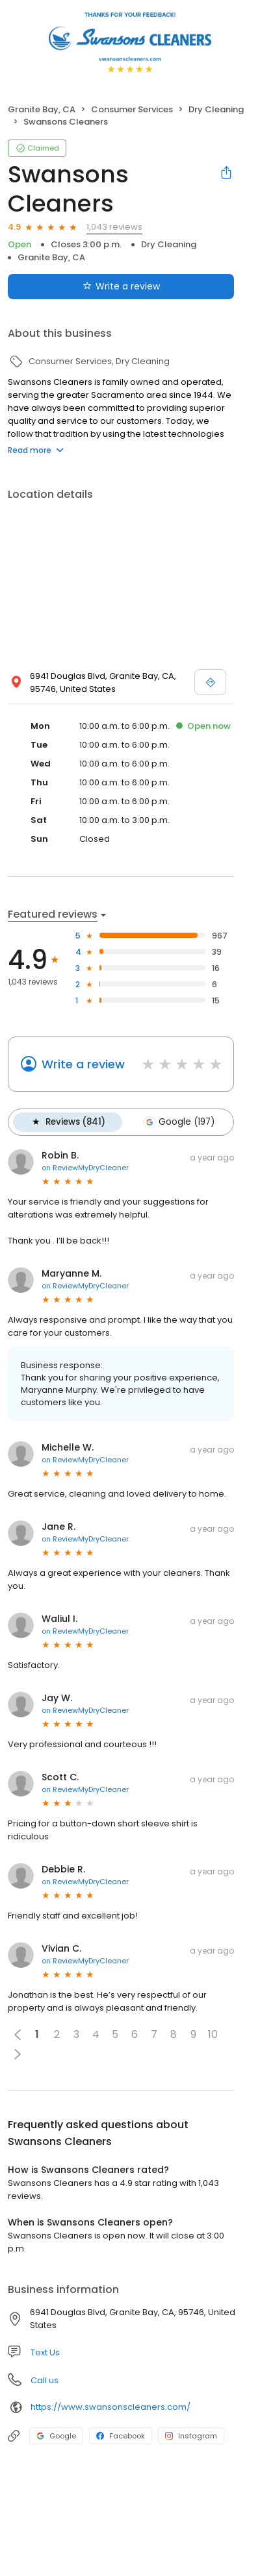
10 (213, 2034)
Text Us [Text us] (45, 2352)
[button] (17, 2054)
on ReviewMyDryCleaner (85, 1167)
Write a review (83, 1064)
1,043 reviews (114, 227)
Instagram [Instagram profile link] (191, 2436)
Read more (36, 450)
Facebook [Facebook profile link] (120, 2436)
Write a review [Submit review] (121, 286)
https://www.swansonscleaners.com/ (110, 2407)
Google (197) (178, 1122)
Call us (44, 2380)
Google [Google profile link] (56, 2436)
